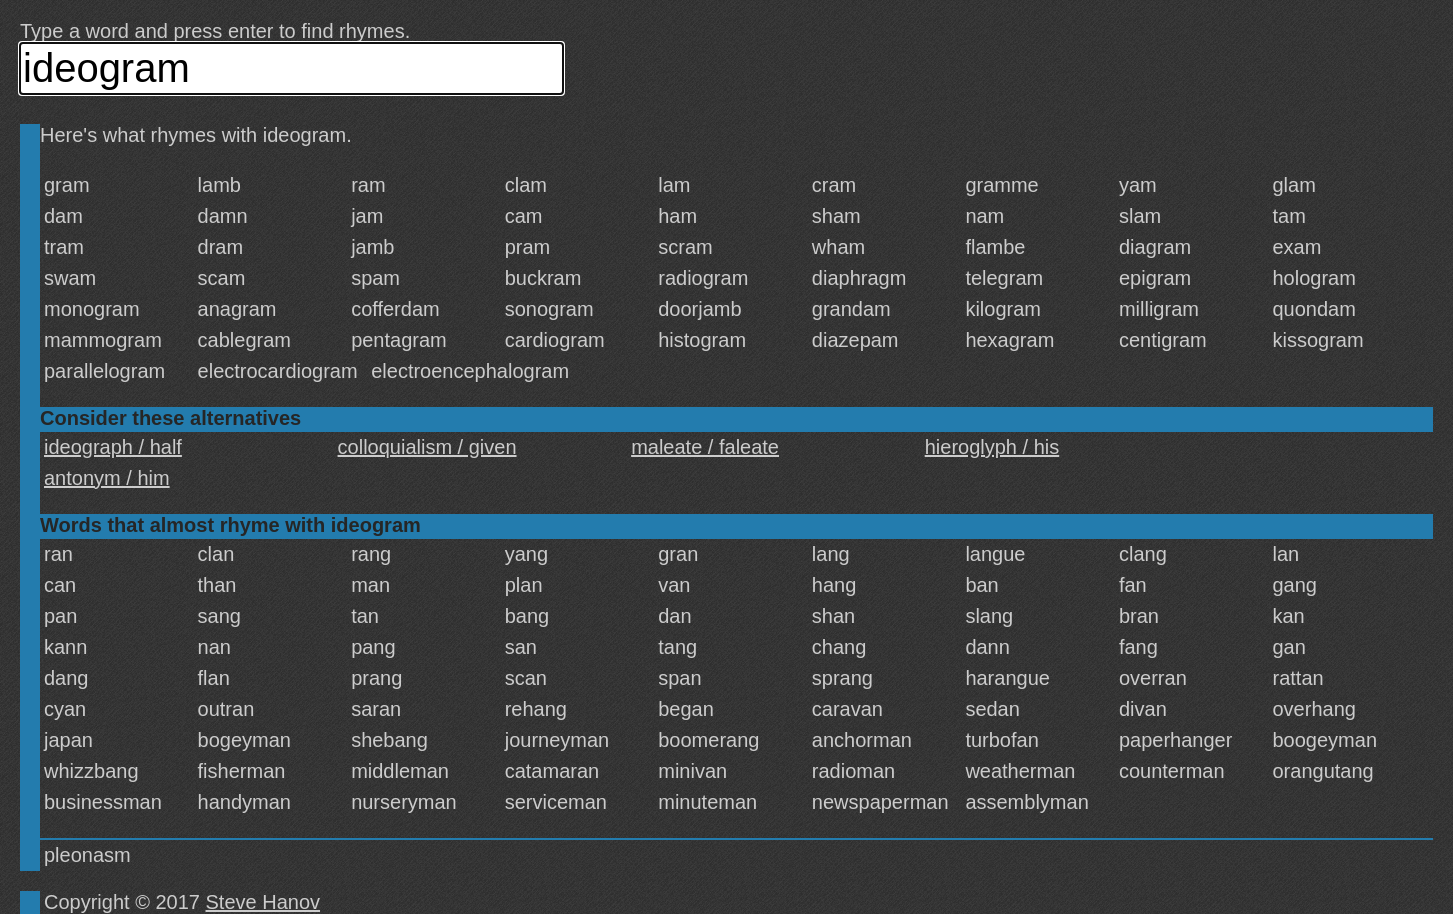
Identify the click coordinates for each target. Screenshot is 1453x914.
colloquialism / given (427, 447)
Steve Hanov (263, 902)
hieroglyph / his (992, 447)
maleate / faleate (705, 447)
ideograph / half (113, 447)
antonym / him (107, 478)
